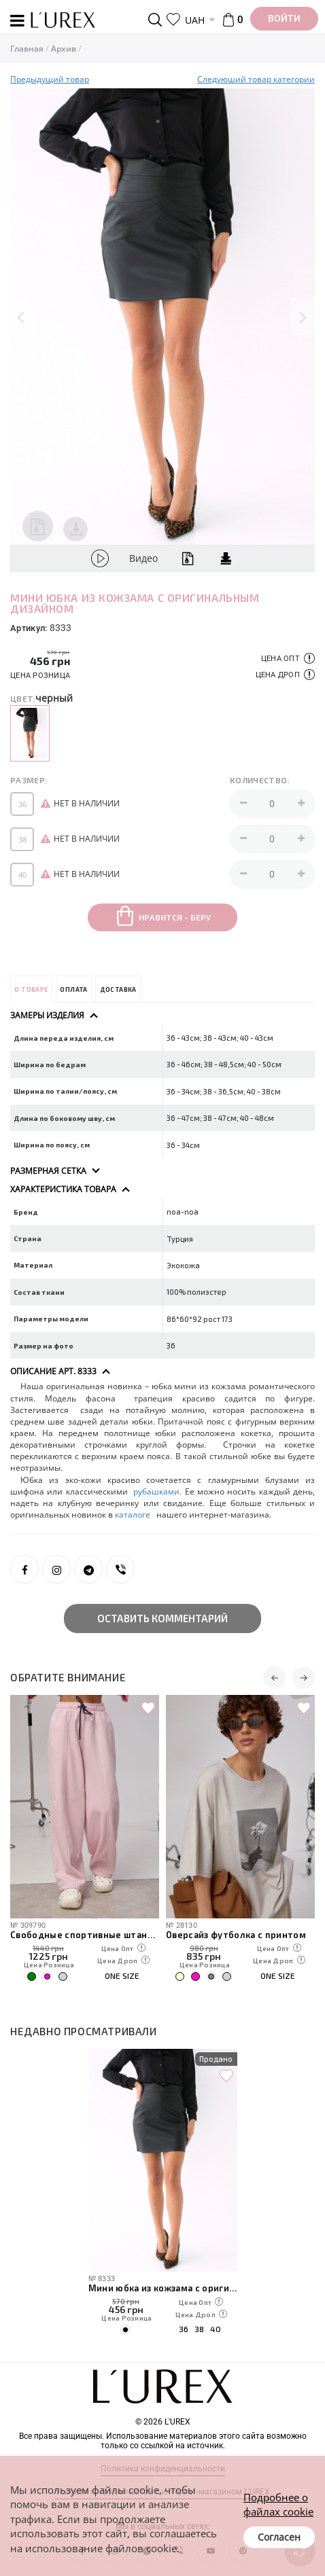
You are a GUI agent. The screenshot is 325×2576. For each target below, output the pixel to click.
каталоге (133, 1514)
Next (303, 317)
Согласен (279, 2536)
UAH (195, 20)
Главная (27, 48)
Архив (63, 48)
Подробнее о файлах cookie (278, 2504)
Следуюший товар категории (256, 79)
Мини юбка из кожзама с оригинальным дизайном (162, 2288)
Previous (22, 317)
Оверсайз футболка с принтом (236, 1934)
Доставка (118, 989)
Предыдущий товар (49, 79)
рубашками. (158, 1491)
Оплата (73, 989)
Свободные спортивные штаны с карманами (84, 1934)
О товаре (31, 989)
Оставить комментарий (162, 1618)
